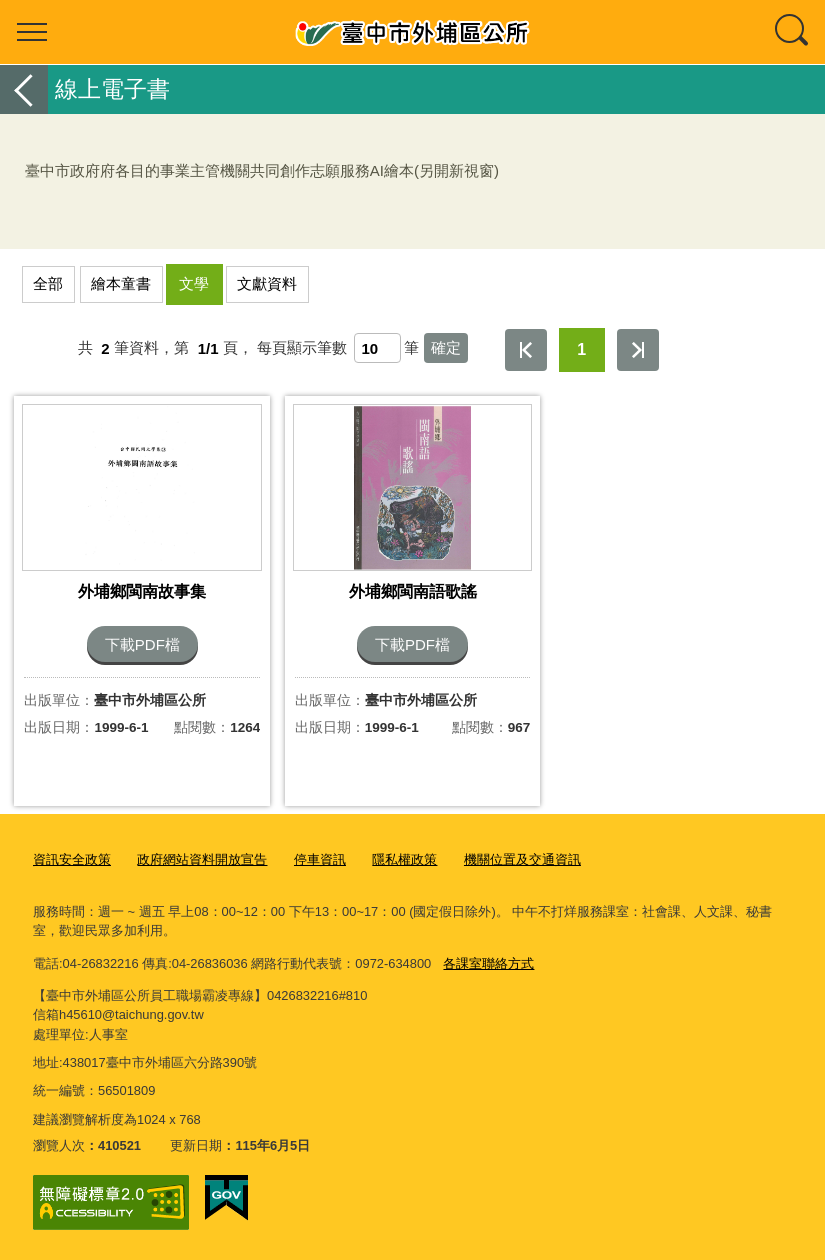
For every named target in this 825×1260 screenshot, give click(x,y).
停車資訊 (320, 859)
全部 (48, 283)
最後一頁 (638, 350)
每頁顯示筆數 (302, 348)
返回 (24, 89)
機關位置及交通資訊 (522, 859)
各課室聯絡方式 (488, 963)
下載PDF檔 (142, 644)
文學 (194, 283)
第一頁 (526, 350)
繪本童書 (121, 283)
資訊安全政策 (72, 859)
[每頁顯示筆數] (377, 348)
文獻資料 (267, 283)
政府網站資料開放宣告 (202, 859)
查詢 (793, 32)
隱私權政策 (404, 859)
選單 (32, 32)
